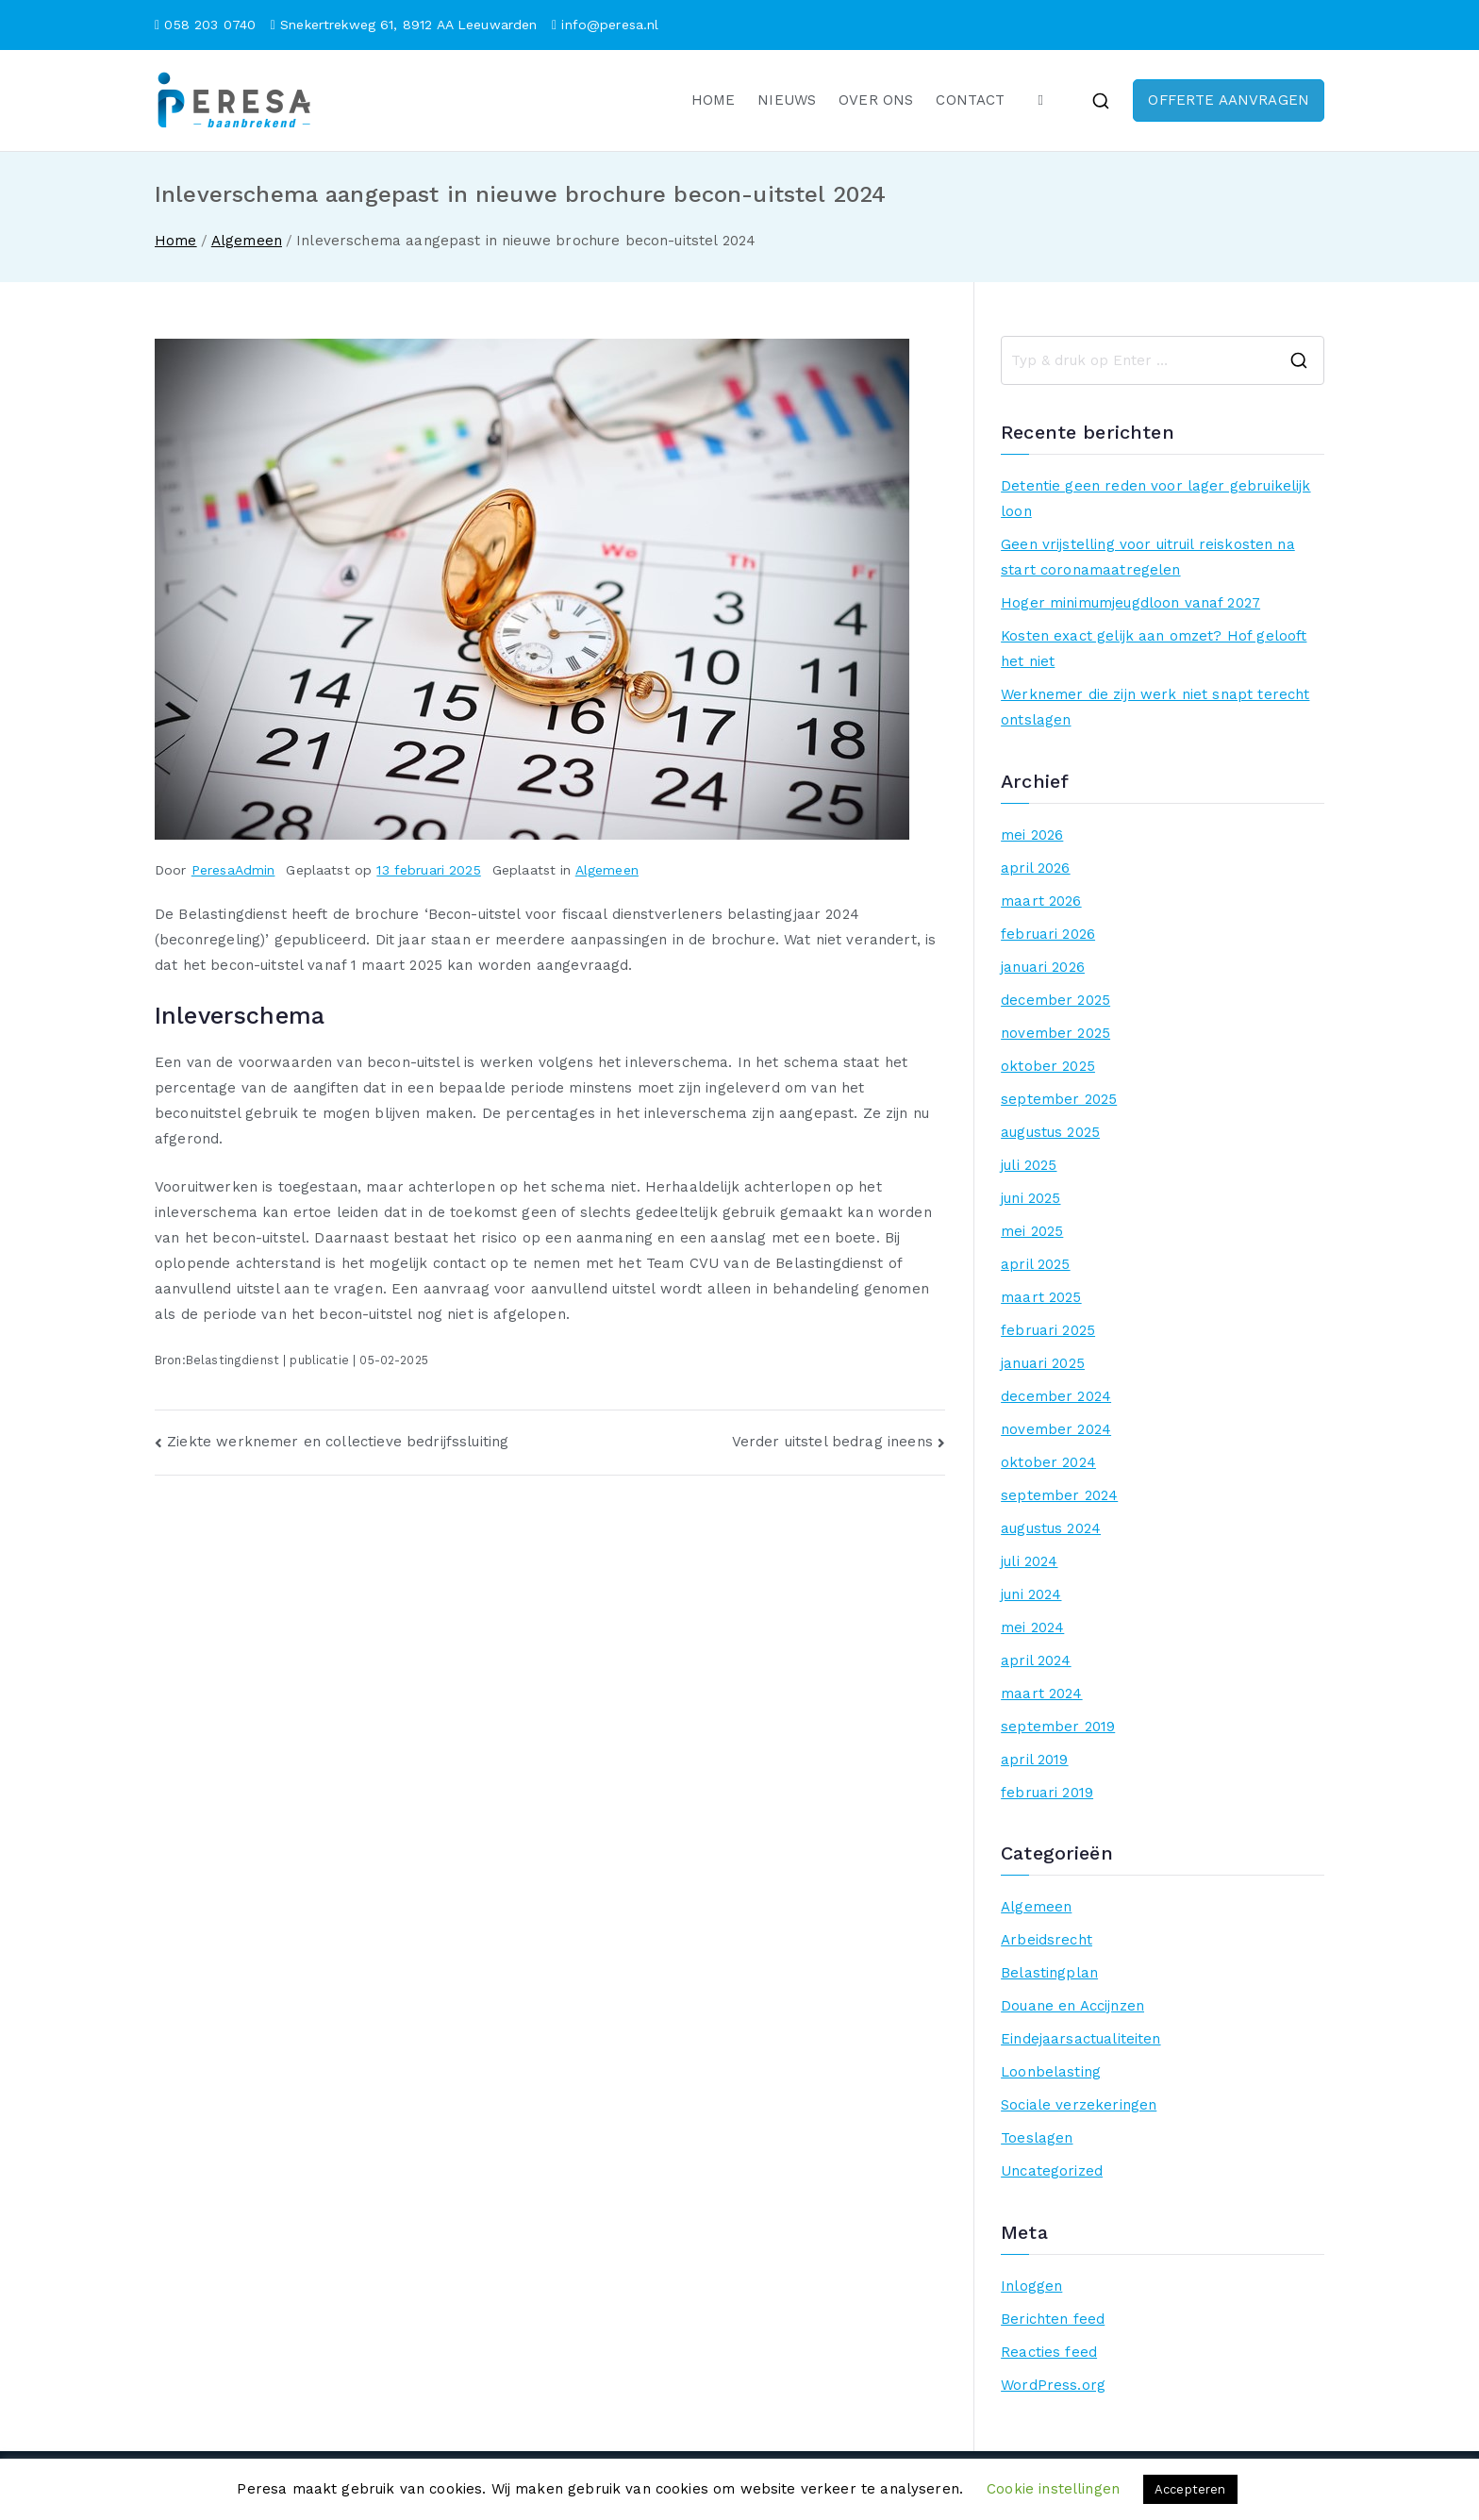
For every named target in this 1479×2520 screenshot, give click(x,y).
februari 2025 (1048, 1330)
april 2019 (1035, 1759)
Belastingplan (1049, 1972)
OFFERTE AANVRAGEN (1228, 100)
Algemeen (607, 869)
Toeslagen (1036, 2137)
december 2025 (1055, 1000)
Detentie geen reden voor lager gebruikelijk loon (1155, 498)
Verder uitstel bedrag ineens (832, 1441)
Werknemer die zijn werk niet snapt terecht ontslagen (1155, 707)
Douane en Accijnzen (1072, 2005)
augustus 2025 (1050, 1132)
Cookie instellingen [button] (1053, 2488)
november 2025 (1055, 1033)
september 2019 (1058, 1726)
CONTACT (970, 100)
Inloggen (1031, 2286)
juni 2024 (1031, 1594)
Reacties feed (1049, 2352)
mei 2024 (1032, 1627)
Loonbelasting (1051, 2071)
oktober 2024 (1048, 1462)
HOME (713, 100)
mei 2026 (1032, 834)
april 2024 (1036, 1660)
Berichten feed (1053, 2319)
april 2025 (1036, 1264)
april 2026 (1036, 867)
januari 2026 (1043, 967)
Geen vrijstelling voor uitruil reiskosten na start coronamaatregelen (1148, 557)
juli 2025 (1028, 1165)
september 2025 (1059, 1099)
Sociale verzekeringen (1078, 2104)
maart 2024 (1042, 1693)
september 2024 (1059, 1495)
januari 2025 (1043, 1363)
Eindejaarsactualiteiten (1080, 2038)
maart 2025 (1041, 1297)
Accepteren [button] (1190, 2489)
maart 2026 (1041, 901)
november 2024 (1056, 1429)
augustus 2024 (1051, 1528)
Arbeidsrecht (1046, 1939)
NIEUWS (786, 100)
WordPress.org (1053, 2385)
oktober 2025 (1048, 1066)
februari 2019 (1047, 1792)
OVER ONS (876, 100)
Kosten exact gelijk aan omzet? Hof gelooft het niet (1153, 648)
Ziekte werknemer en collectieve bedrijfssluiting (337, 1441)
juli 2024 (1029, 1561)
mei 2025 (1032, 1231)
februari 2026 (1048, 934)
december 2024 (1056, 1396)
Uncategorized (1052, 2170)
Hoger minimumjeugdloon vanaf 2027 (1130, 602)
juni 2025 (1030, 1198)
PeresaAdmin (233, 869)
